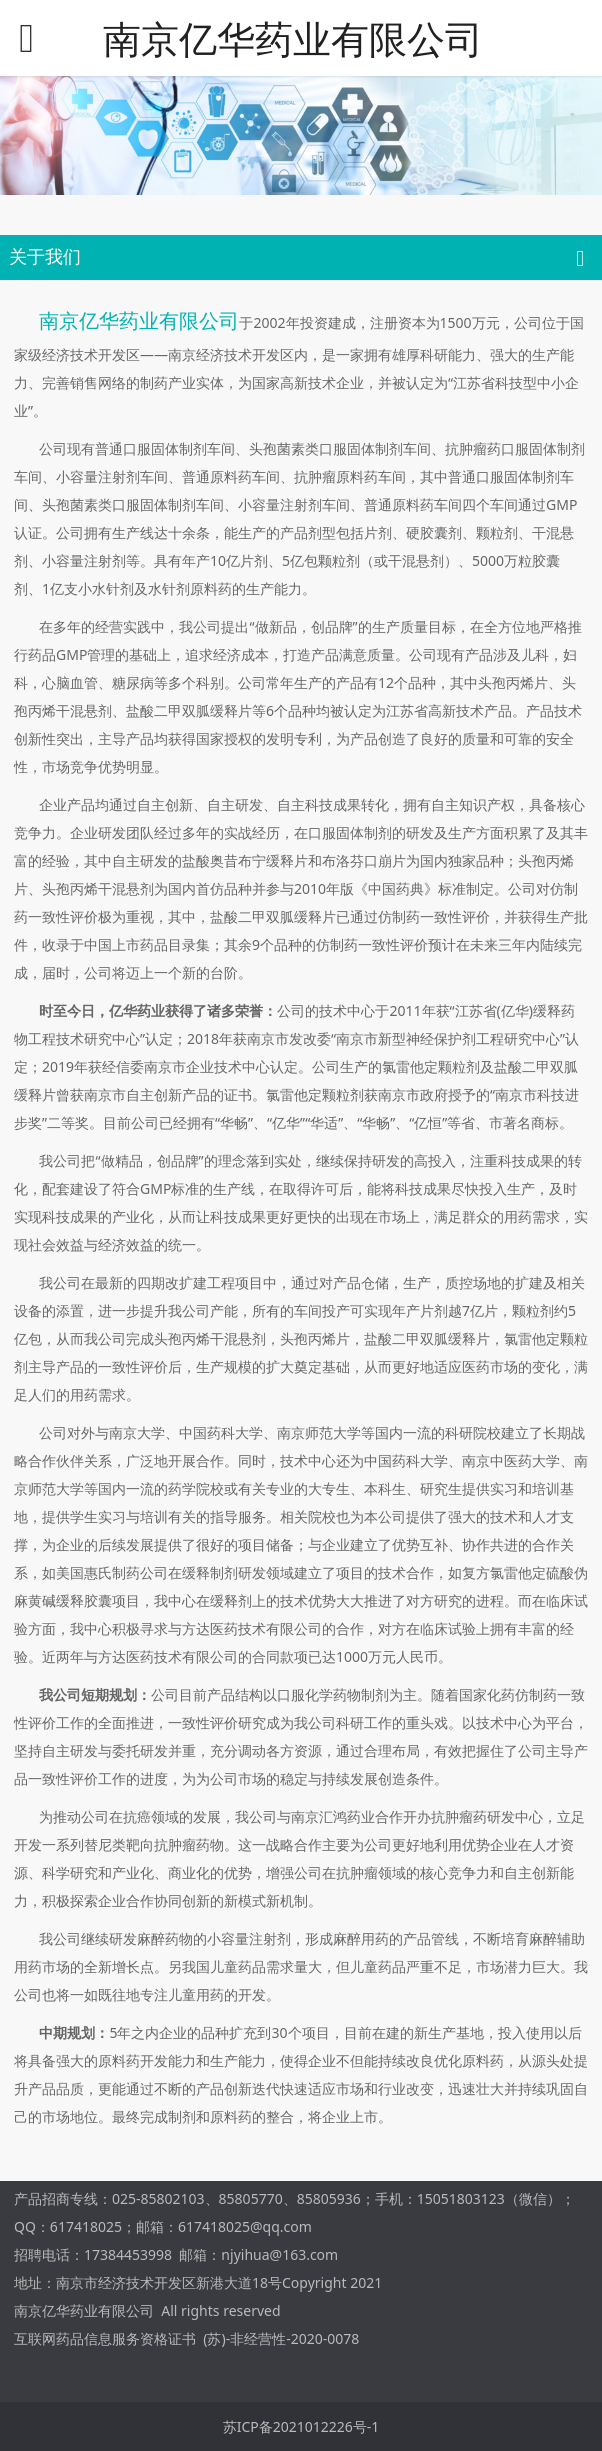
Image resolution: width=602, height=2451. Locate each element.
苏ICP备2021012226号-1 (301, 2426)
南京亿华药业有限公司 (293, 38)
